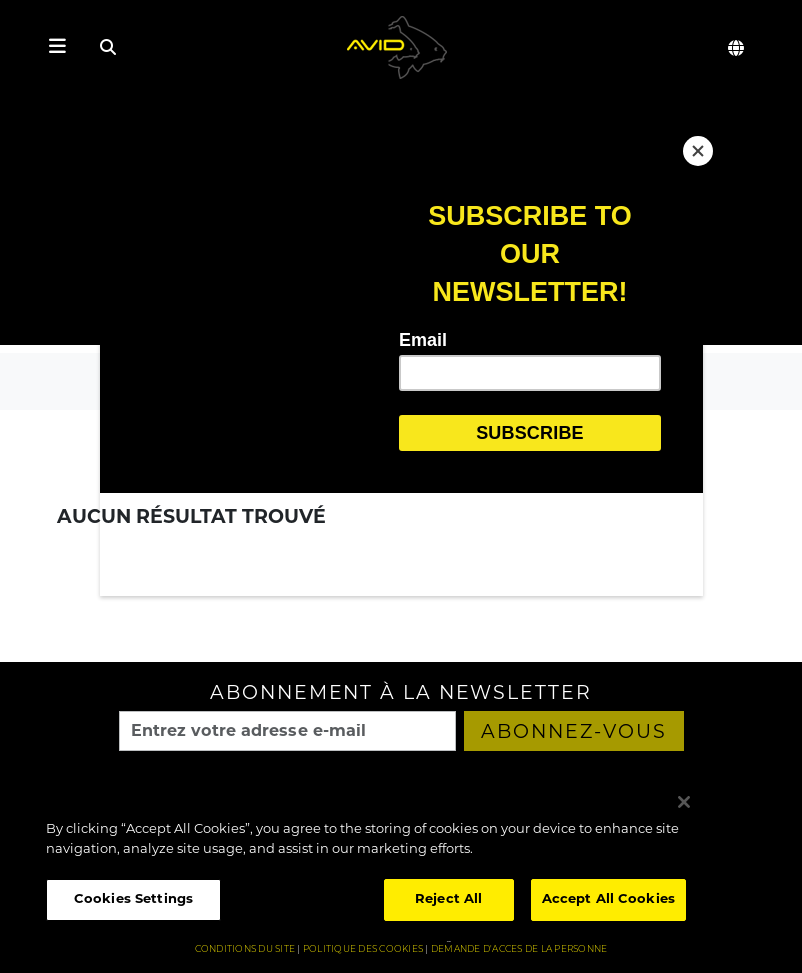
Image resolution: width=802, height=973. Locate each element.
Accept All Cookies (608, 899)
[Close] (698, 151)
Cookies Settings (133, 899)
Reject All (448, 899)
